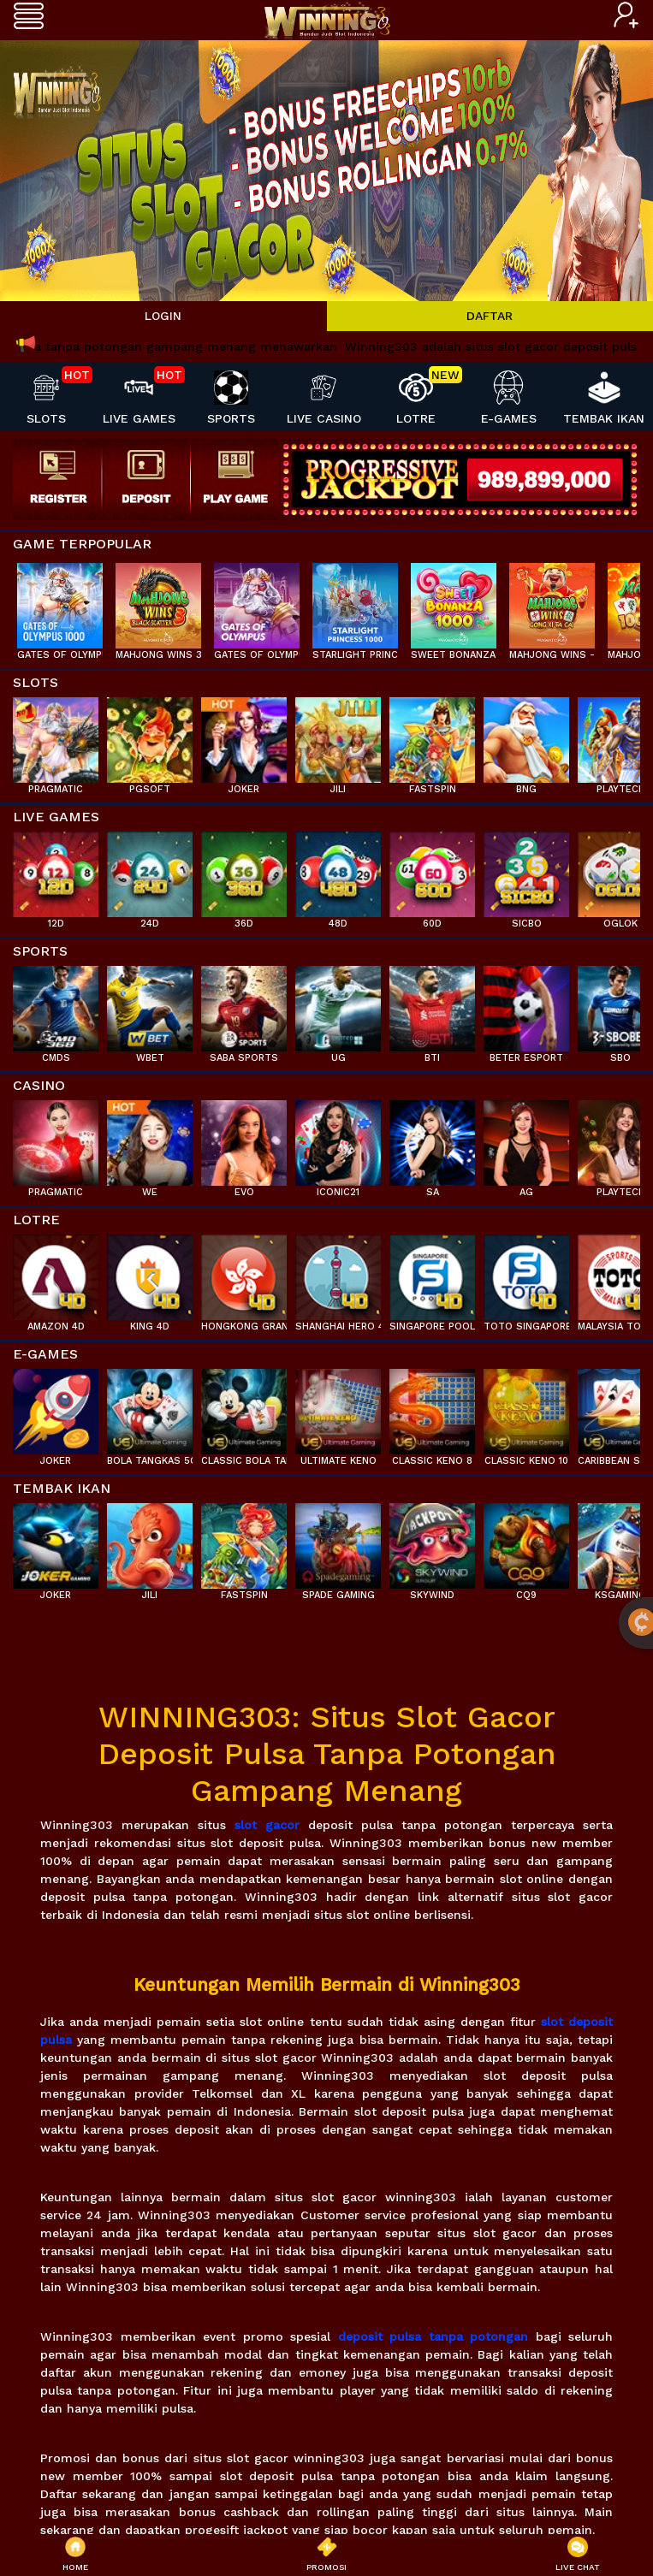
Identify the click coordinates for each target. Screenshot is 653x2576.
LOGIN (163, 316)
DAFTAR (489, 316)
